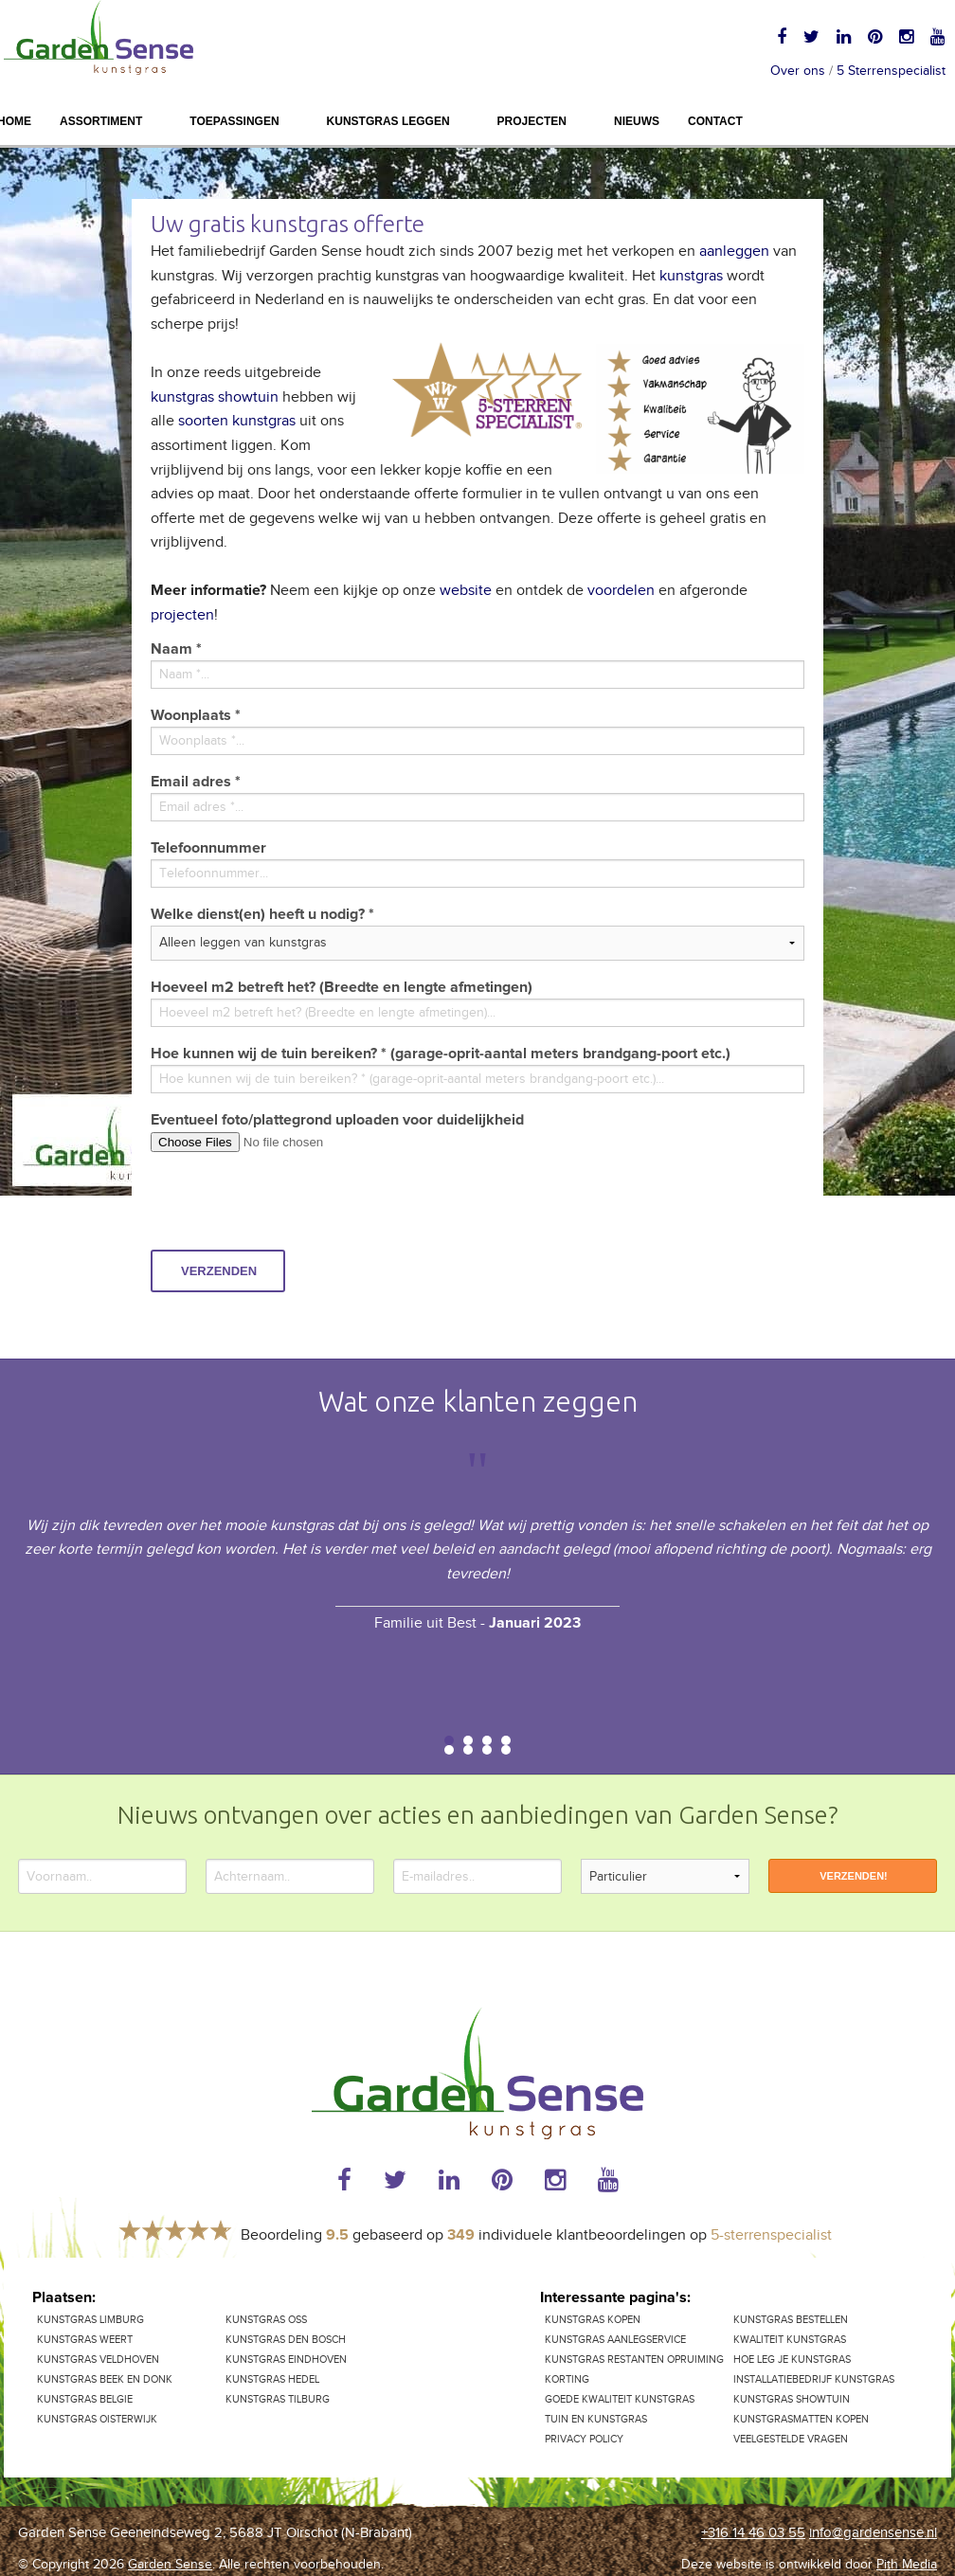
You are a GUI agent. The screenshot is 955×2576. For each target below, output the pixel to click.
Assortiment (101, 121)
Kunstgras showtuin (791, 2399)
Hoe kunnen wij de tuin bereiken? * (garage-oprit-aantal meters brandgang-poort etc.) (440, 1053)
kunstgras (691, 276)
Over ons (797, 71)
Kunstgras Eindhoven (286, 2359)
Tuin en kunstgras (596, 2419)
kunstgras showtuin (215, 397)
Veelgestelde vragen (790, 2439)
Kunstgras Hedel (272, 2379)
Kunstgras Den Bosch (285, 2339)
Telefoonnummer (208, 848)
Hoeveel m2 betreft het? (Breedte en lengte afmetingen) (341, 987)
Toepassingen (234, 121)
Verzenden (219, 1271)
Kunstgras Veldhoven (98, 2359)
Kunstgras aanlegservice (615, 2339)
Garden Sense (170, 2564)
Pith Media (906, 2564)
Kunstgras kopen (592, 2320)
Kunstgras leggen (388, 121)
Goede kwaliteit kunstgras (619, 2399)
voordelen (622, 591)
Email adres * (196, 781)
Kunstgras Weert (85, 2339)
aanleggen (736, 252)
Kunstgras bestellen (790, 2320)
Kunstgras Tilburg (277, 2399)
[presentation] (295, 1213)
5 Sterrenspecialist (891, 71)
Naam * (176, 649)
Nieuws (636, 121)
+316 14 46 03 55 (753, 2533)
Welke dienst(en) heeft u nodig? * (262, 914)
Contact (715, 121)
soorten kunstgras (237, 421)
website (468, 591)
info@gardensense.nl (873, 2533)
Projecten (532, 121)
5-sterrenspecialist (771, 2235)
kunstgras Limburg (90, 2320)
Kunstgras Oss (266, 2320)
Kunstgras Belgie (85, 2399)
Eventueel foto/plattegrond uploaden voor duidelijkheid (337, 1119)
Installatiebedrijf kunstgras (813, 2379)
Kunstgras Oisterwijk (97, 2419)
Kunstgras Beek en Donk (104, 2379)
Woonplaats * (196, 715)
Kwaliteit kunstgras (789, 2339)
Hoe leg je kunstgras (792, 2359)
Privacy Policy (584, 2439)
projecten (182, 615)
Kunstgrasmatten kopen (801, 2419)
